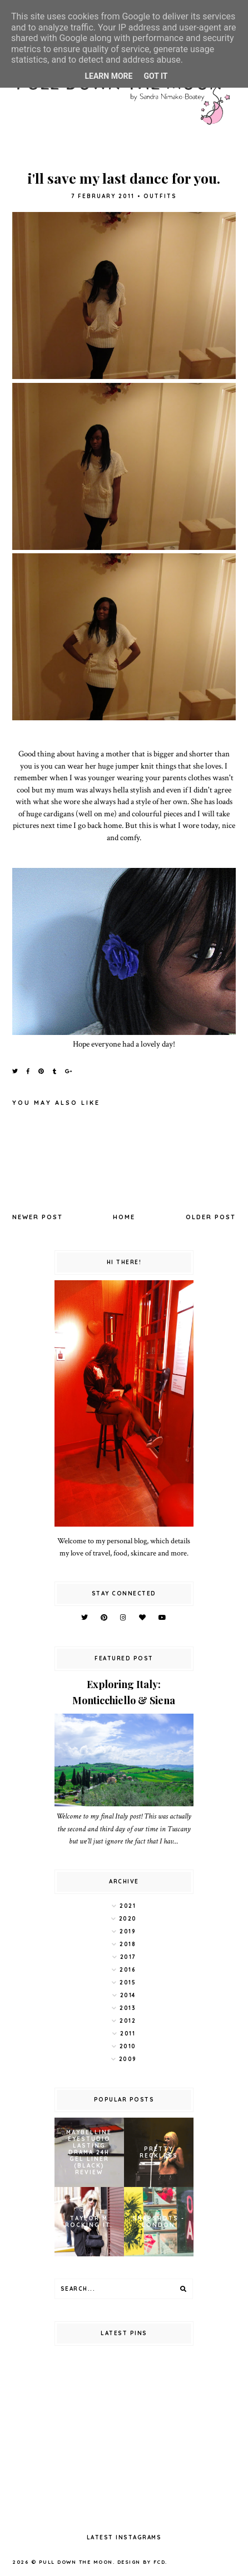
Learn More (108, 76)
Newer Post (37, 1217)
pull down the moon (76, 2562)
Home (124, 1217)
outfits (160, 196)
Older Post (211, 1217)
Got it (155, 76)
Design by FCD (141, 2562)
